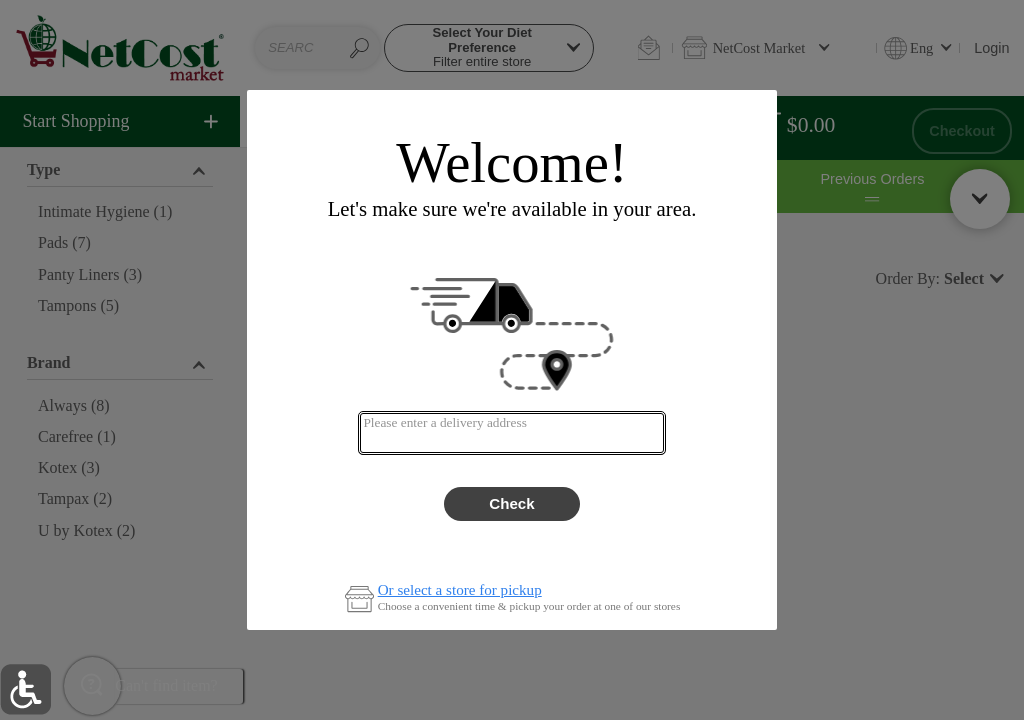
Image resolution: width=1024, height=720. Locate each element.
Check (511, 503)
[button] (25, 689)
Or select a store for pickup (460, 590)
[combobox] (511, 433)
